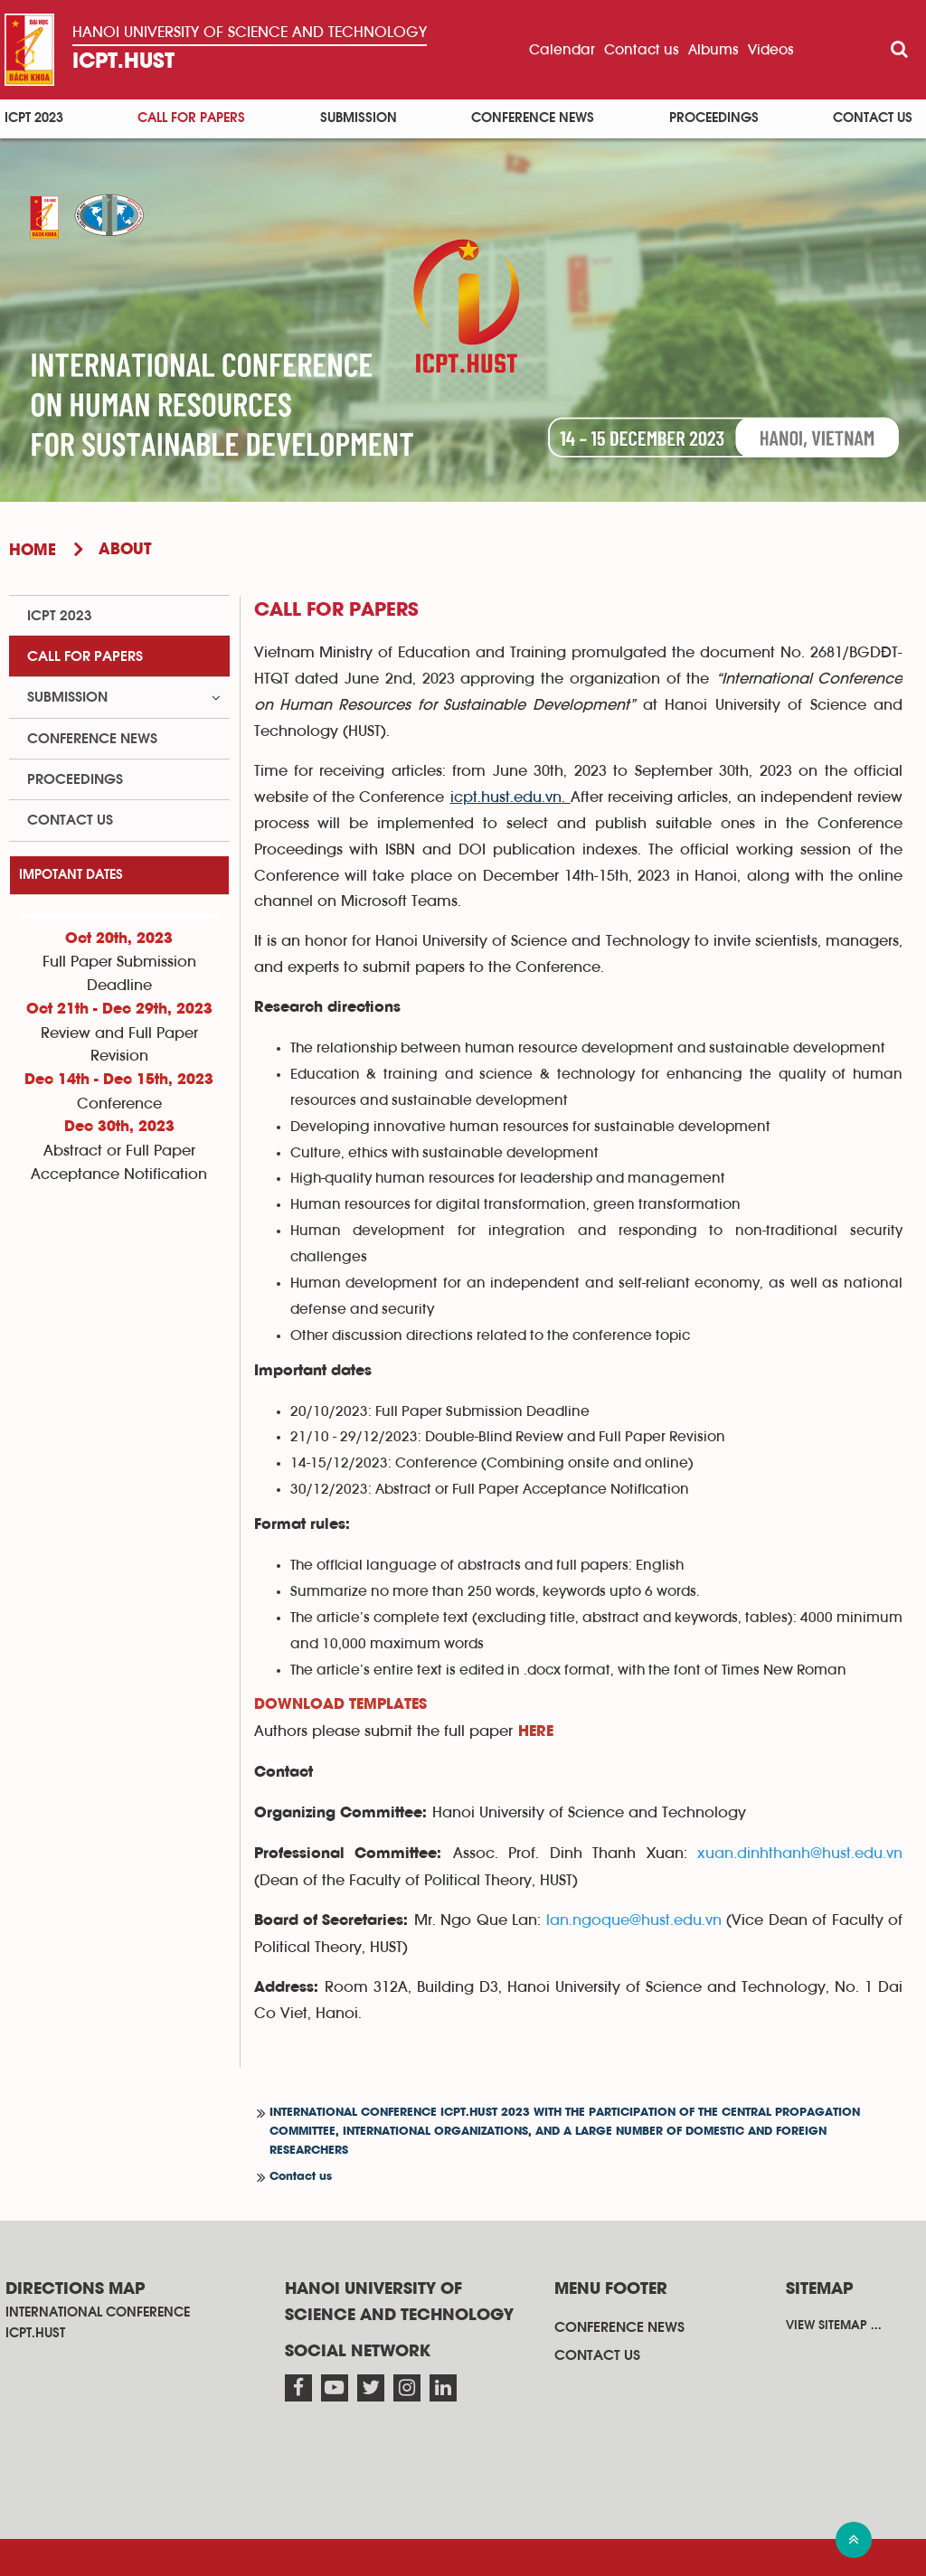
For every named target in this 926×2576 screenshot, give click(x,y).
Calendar (562, 49)
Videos (771, 49)
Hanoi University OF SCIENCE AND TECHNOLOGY (249, 32)
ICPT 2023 (34, 118)
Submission (358, 118)
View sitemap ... (834, 2325)
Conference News (532, 118)
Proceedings (714, 118)
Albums (713, 49)
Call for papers (191, 118)
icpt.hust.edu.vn (506, 797)
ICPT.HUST (123, 61)
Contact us (641, 49)
